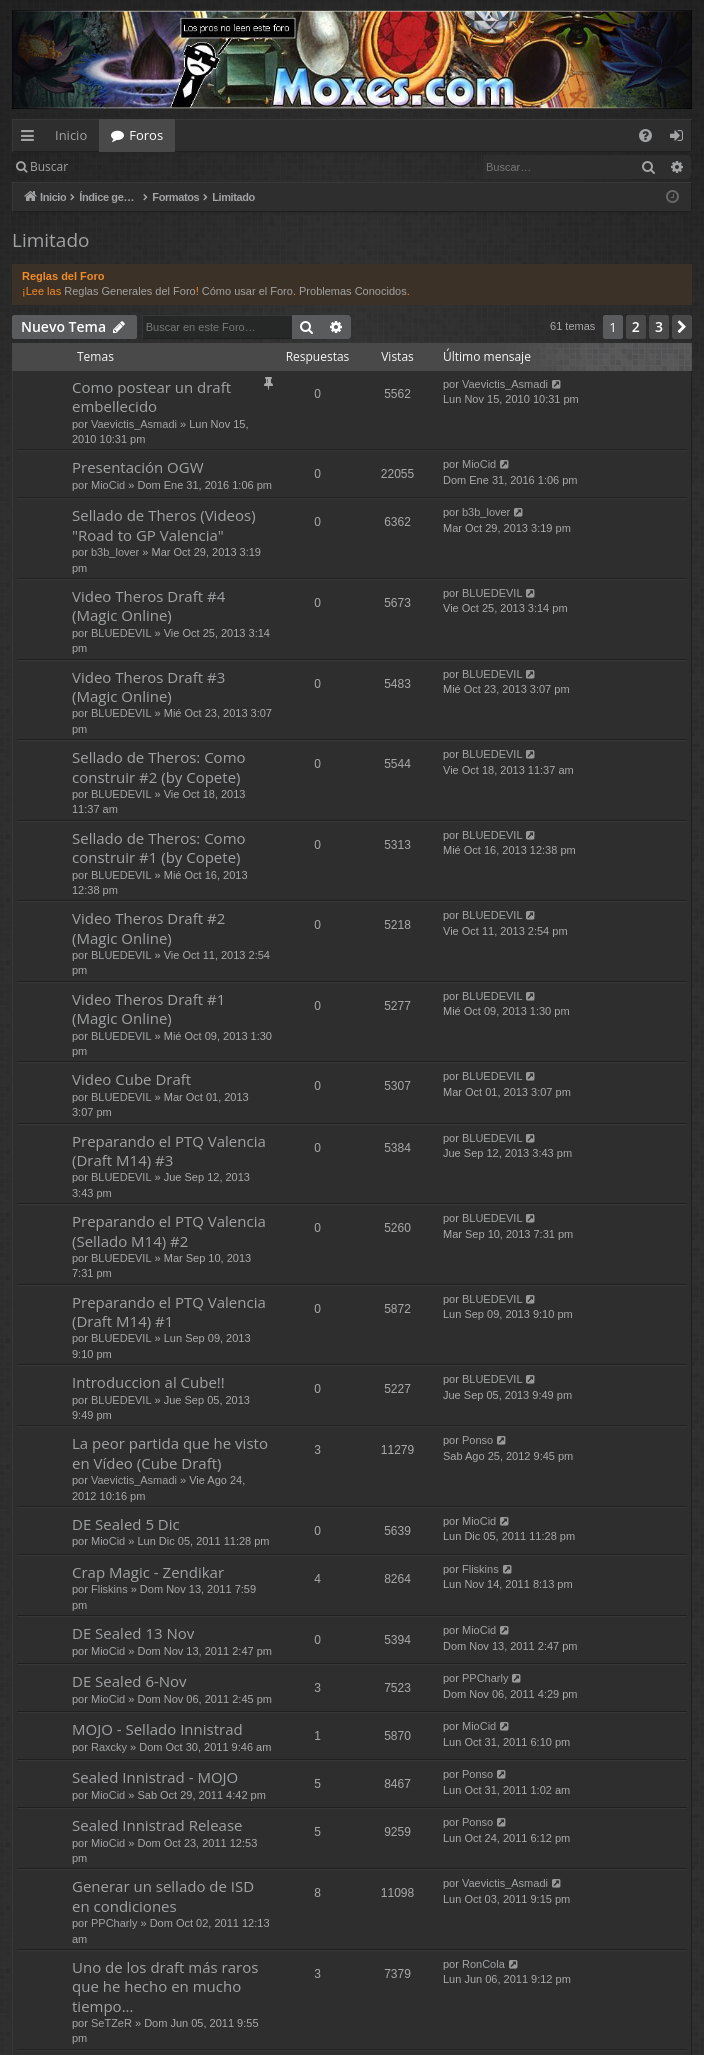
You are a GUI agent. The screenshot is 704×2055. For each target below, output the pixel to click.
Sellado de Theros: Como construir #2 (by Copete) (159, 766)
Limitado (50, 240)
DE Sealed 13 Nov (133, 1633)
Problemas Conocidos (353, 291)
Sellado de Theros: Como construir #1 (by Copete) (159, 847)
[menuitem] (645, 135)
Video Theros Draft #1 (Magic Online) (148, 1008)
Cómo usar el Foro (247, 291)
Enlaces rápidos (31, 139)
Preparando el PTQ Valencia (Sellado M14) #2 (169, 1230)
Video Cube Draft (131, 1079)
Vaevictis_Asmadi (134, 424)
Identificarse (131, 166)
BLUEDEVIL (121, 633)
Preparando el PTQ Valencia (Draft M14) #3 (169, 1150)
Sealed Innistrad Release (157, 1825)
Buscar (49, 166)
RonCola (483, 1964)
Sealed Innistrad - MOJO (155, 1777)
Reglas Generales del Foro (129, 291)
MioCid (108, 485)
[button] (682, 327)
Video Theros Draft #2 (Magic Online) (148, 927)
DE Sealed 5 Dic (126, 1524)
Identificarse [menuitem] (681, 139)
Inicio (71, 135)
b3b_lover (115, 552)
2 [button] (636, 326)
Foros (146, 135)
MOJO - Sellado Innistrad (157, 1729)
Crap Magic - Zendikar (148, 1572)
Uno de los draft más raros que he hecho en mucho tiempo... (165, 1986)
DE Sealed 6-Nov (129, 1681)
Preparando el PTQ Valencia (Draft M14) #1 (169, 1311)
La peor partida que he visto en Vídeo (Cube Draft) (170, 1452)
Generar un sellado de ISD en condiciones (163, 1895)
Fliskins (109, 1589)
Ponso (477, 1440)
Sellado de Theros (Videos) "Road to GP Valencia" (164, 524)
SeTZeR (111, 2023)
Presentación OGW (138, 467)
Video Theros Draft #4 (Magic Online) (148, 605)
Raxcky (109, 1747)
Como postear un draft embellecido (151, 396)
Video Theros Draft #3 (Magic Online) (148, 686)
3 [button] (659, 326)
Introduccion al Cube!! (148, 1382)
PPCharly (485, 1678)
